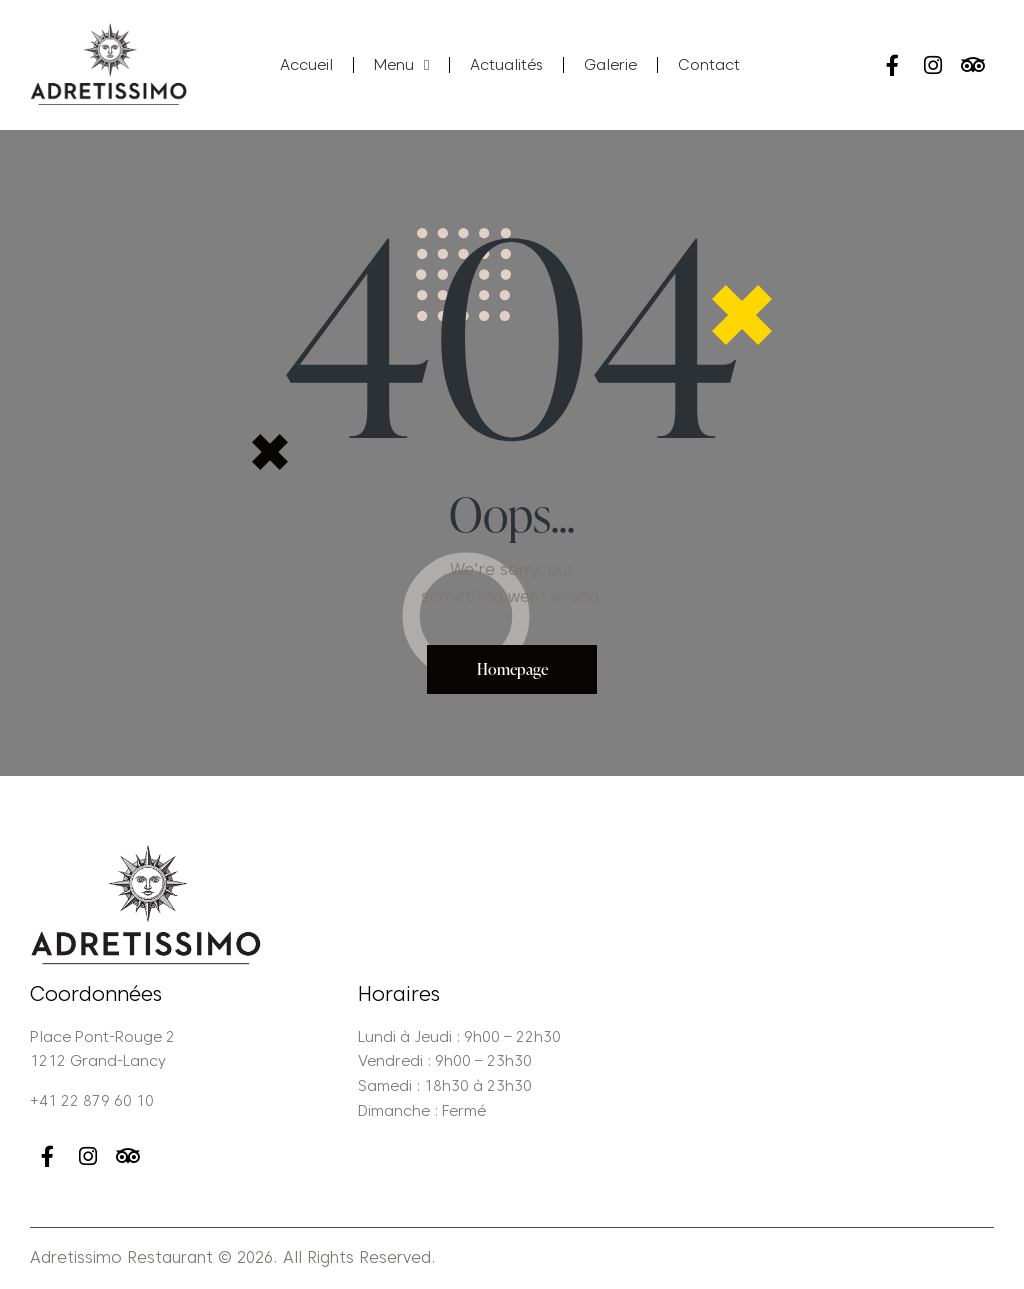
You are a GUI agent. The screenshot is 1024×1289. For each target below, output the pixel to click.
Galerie (610, 65)
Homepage (512, 669)
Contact (709, 65)
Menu (401, 65)
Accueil (306, 65)
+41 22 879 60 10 (92, 1102)
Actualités (506, 65)
